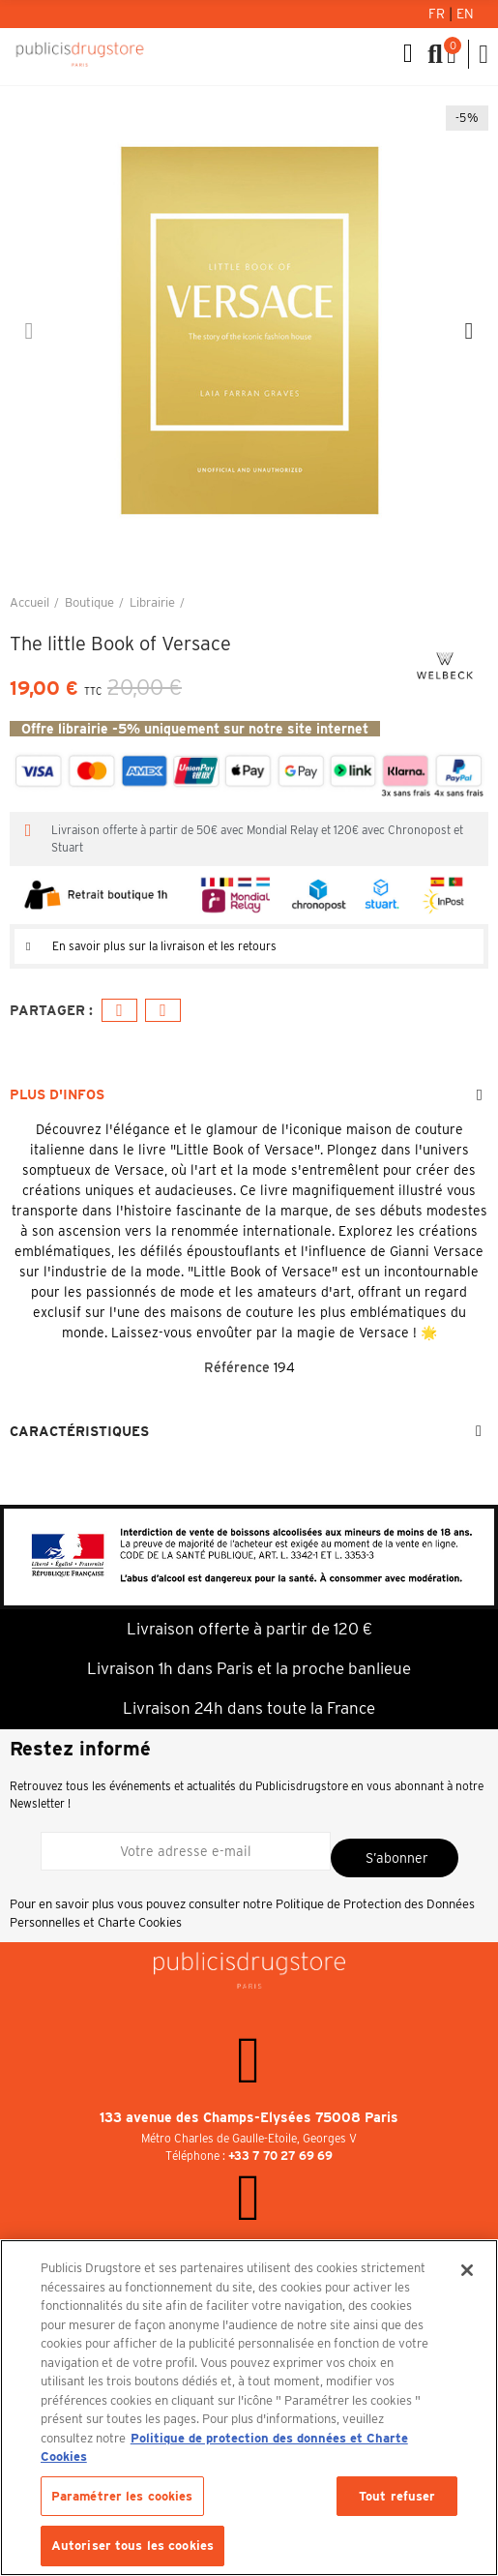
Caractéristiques (79, 1431)
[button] (29, 331)
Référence (237, 1367)
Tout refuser (397, 2496)
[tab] (249, 946)
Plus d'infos (57, 1094)
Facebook (119, 1011)
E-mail (163, 1011)
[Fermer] (467, 2270)
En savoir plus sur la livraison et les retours (164, 946)
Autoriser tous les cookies (132, 2545)
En (465, 13)
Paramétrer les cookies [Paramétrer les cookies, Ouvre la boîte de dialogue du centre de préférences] (122, 2496)
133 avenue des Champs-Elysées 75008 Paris (249, 2117)
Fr (438, 13)
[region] (249, 2407)
